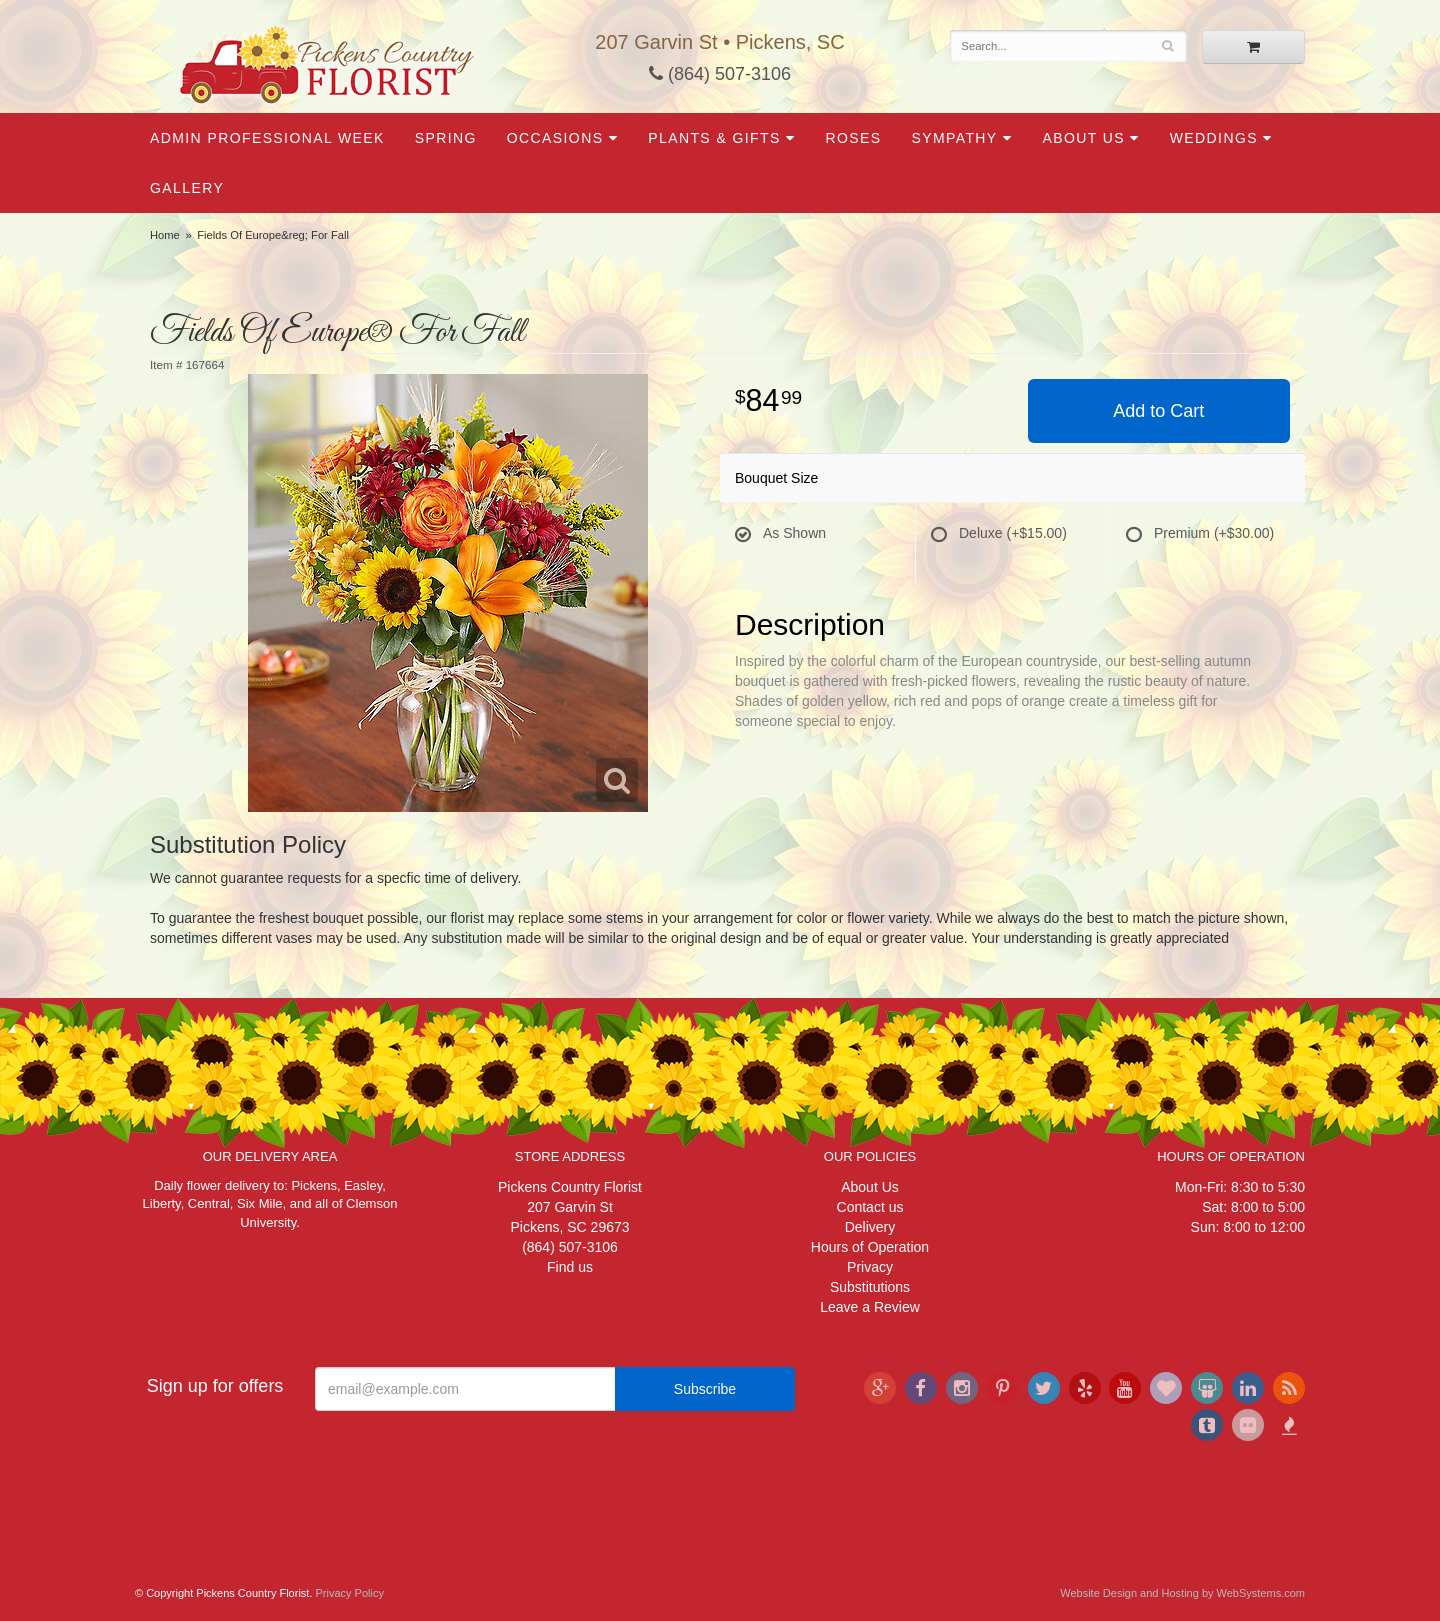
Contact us (870, 1207)
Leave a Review (870, 1307)
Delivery (870, 1227)
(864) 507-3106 (720, 74)
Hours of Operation (870, 1247)
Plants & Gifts (714, 138)
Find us (570, 1267)
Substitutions (870, 1287)
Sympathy (954, 138)
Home (165, 235)
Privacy (870, 1267)
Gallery (187, 188)
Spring (446, 138)
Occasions (555, 138)
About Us (1083, 138)
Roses (853, 138)
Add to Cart (1158, 411)
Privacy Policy (350, 1593)
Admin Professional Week (267, 138)
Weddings (1214, 138)
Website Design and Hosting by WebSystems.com (1182, 1593)
